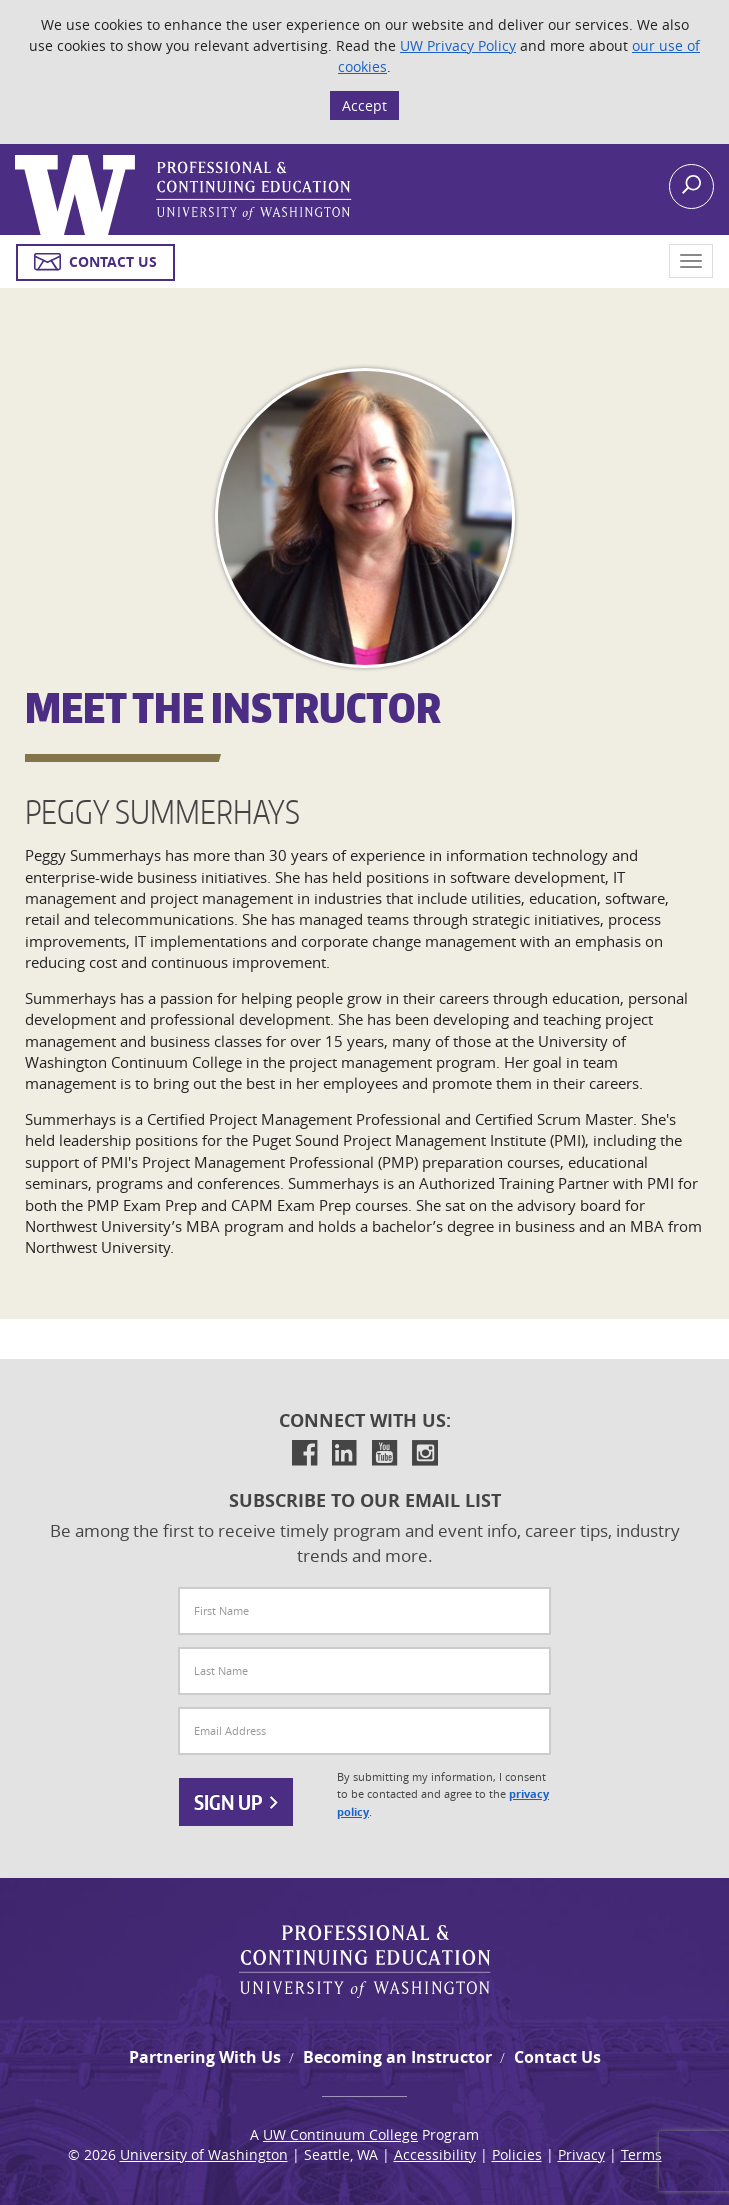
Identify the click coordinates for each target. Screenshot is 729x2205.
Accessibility (435, 2154)
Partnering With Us (205, 2057)
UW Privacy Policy (458, 45)
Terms (641, 2154)
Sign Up (236, 1802)
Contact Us (557, 2057)
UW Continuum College (340, 2134)
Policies (517, 2154)
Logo (17, 155)
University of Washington (204, 2154)
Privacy (581, 2154)
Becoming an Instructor (397, 2057)
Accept (364, 105)
